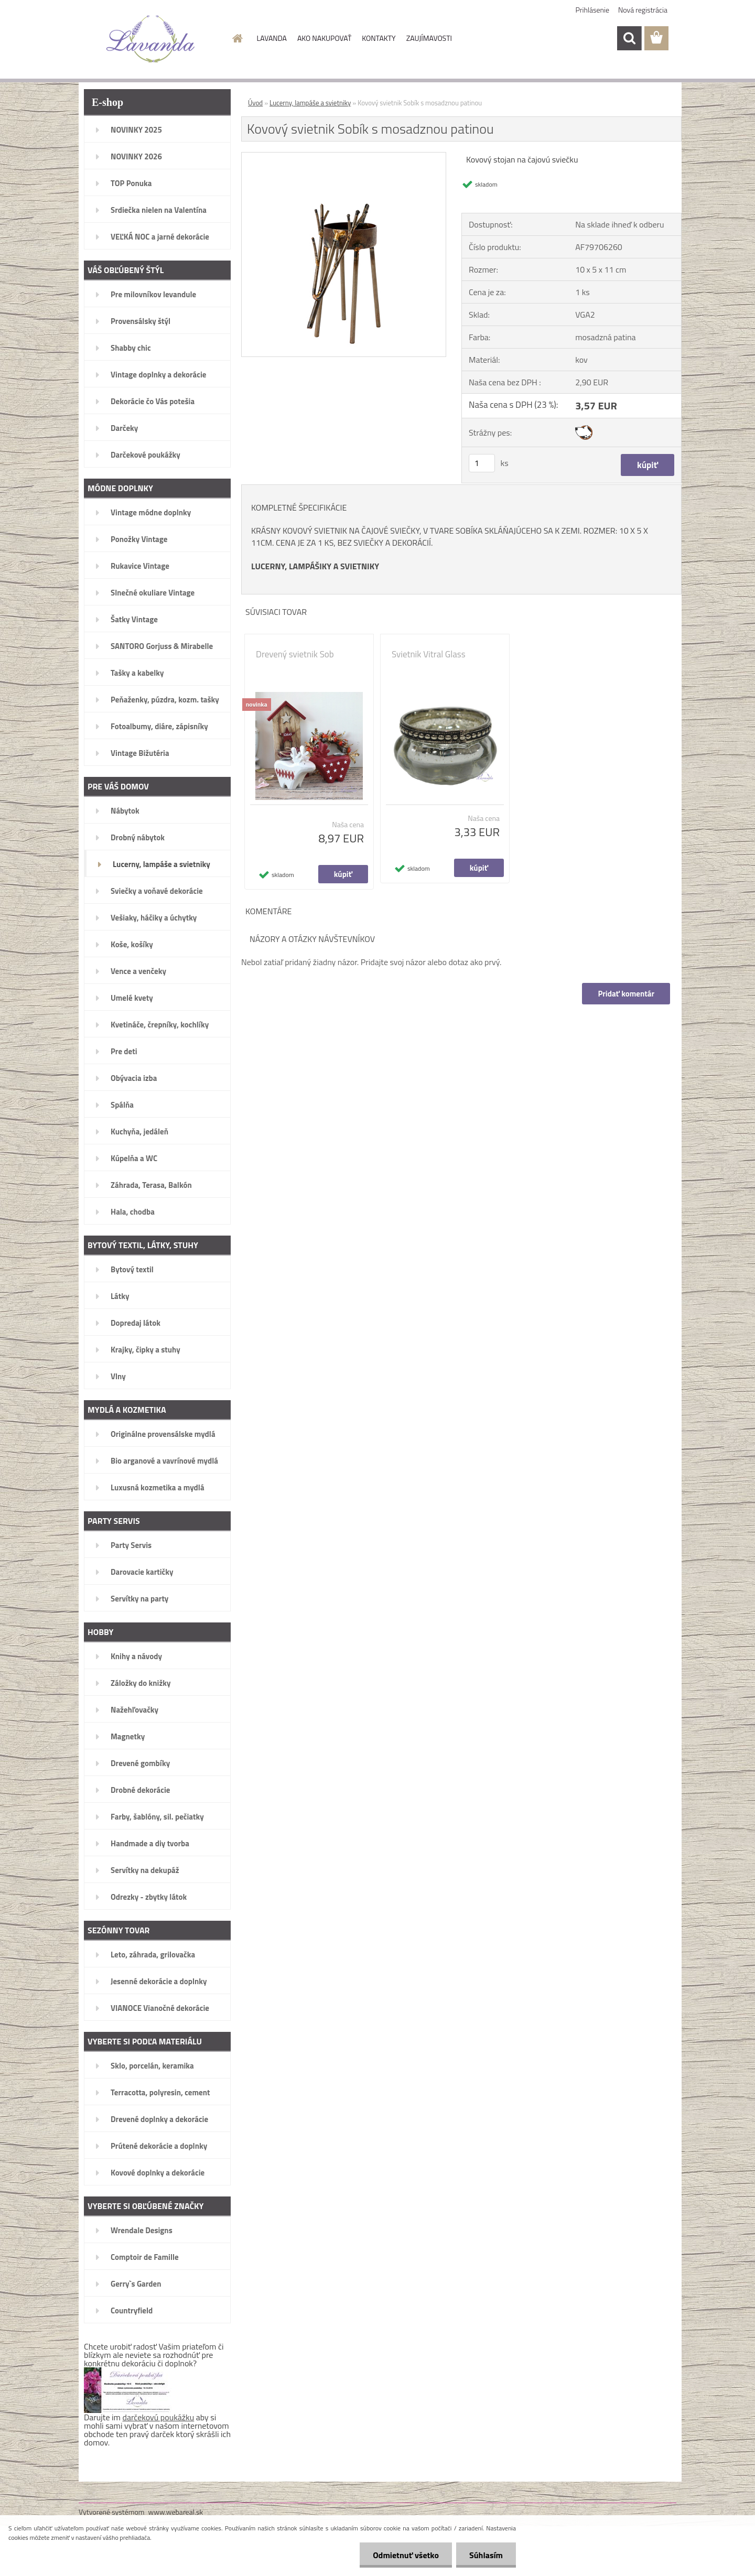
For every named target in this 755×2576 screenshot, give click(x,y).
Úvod (255, 103)
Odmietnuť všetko (406, 2555)
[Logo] (151, 39)
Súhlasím (486, 2555)
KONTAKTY (378, 38)
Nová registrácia (642, 9)
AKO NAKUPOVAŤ (324, 38)
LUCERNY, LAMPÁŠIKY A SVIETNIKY (315, 566)
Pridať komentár (626, 994)
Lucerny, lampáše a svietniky (310, 103)
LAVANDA (272, 38)
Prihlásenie (593, 9)
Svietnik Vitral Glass (429, 654)
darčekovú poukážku (159, 2417)
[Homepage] (237, 38)
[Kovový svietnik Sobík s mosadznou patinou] (344, 156)
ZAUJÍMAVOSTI (429, 38)
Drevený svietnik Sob (295, 654)
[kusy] (482, 463)
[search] (629, 38)
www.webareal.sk (175, 2511)
